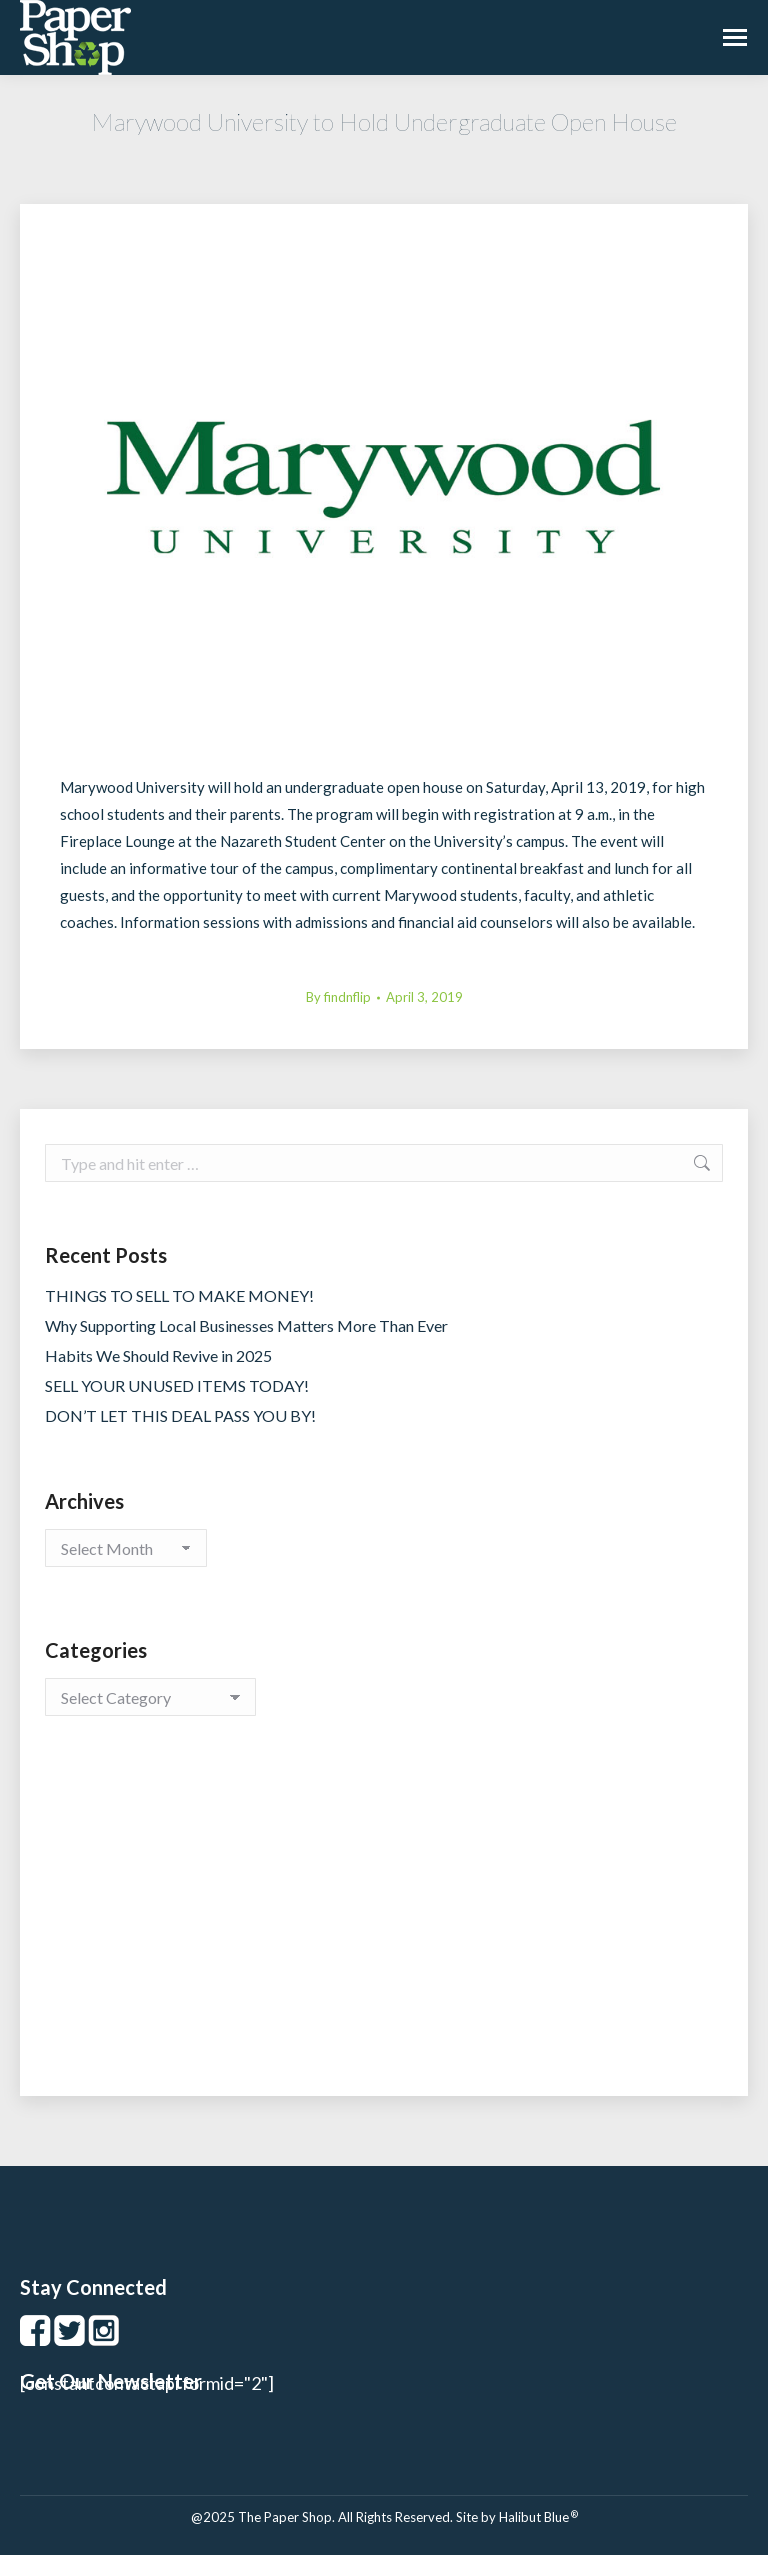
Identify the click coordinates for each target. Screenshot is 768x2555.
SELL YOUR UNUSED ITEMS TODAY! (177, 1385)
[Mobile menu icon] (735, 37)
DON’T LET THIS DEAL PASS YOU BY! (180, 1415)
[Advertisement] (384, 1926)
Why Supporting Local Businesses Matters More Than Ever (246, 1325)
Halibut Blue (538, 2517)
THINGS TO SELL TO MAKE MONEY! (179, 1295)
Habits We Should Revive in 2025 (158, 1355)
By (338, 997)
